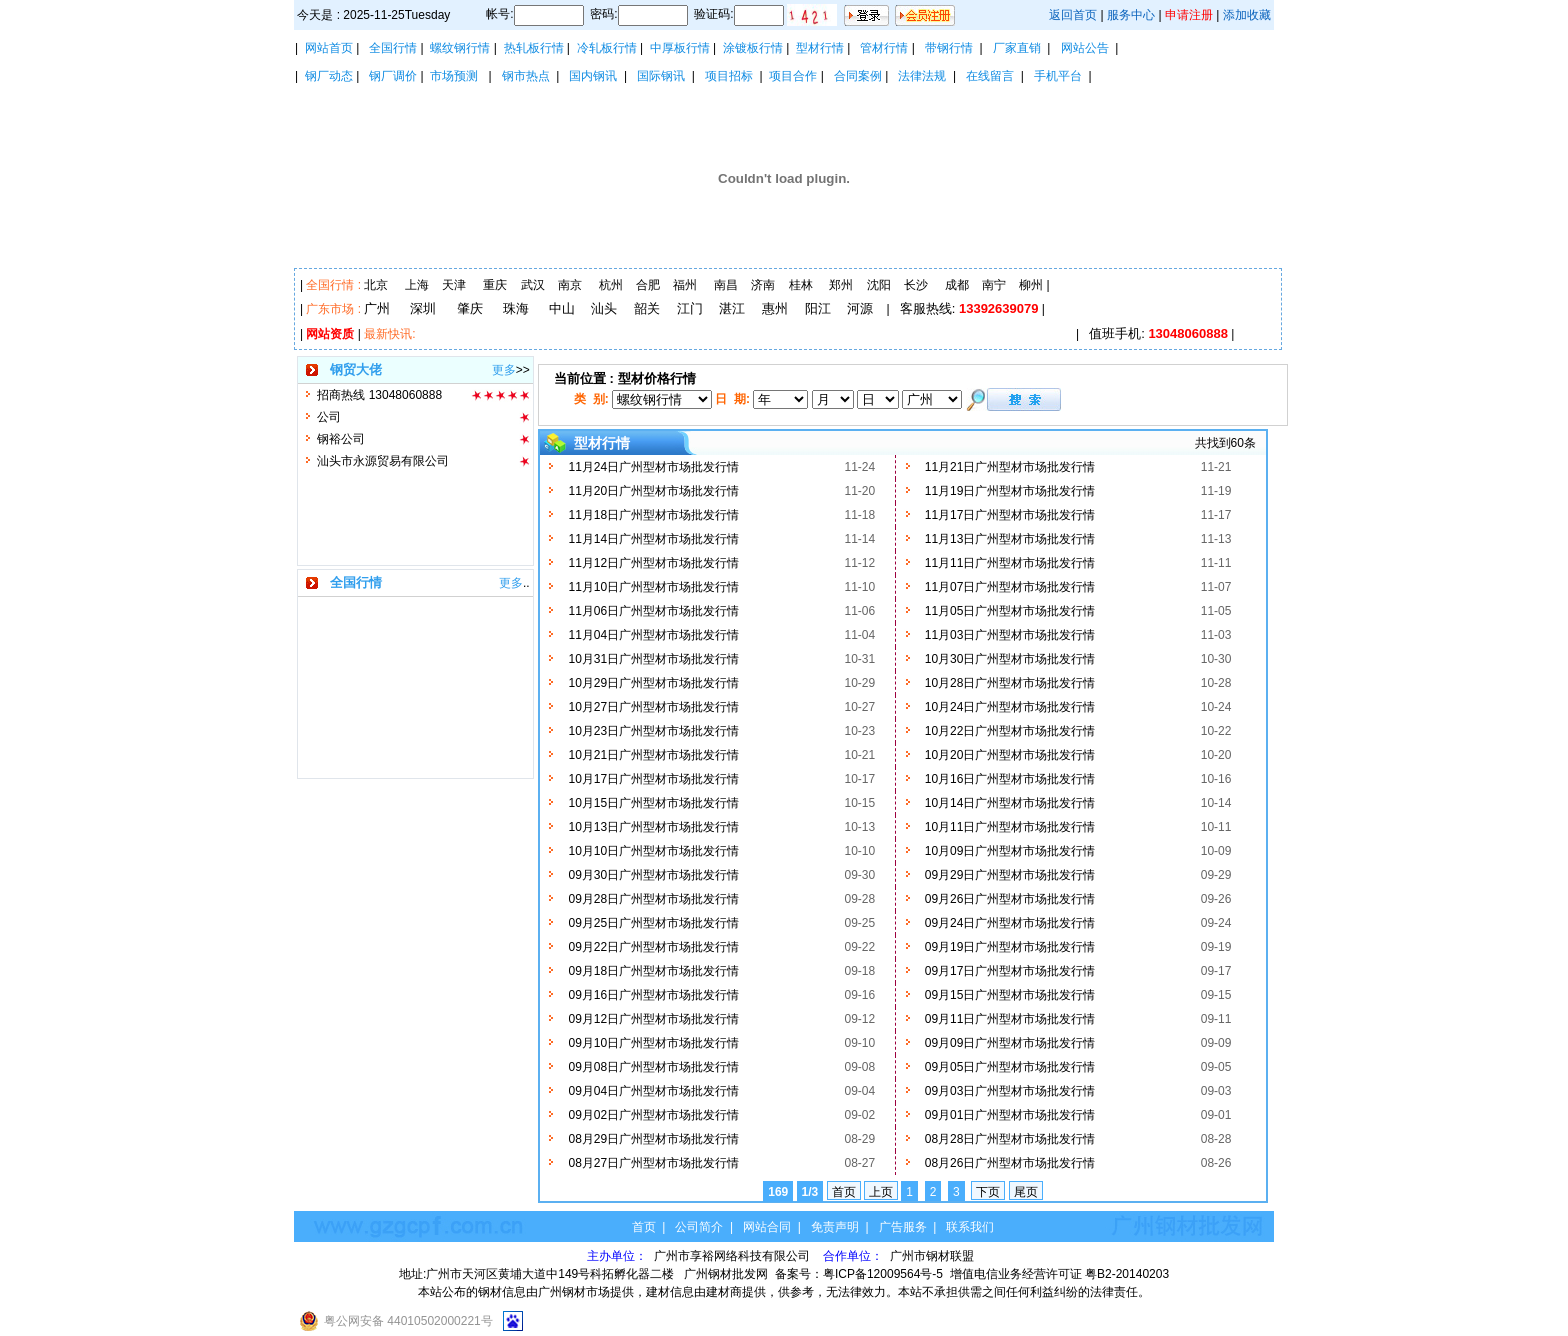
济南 (763, 285)
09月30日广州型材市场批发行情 (653, 875)
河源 (860, 308)
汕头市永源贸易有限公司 (383, 461)
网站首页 (329, 48)
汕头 (604, 308)
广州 (377, 308)
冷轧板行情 (607, 48)
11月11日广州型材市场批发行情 (1010, 563)
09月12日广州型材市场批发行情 (653, 1019)
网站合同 (767, 1227)
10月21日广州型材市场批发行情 (653, 755)
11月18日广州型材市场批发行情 (653, 515)
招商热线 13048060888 (379, 395)
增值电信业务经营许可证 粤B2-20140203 (1059, 1274)
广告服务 (903, 1227)
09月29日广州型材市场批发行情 (1010, 875)
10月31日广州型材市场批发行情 (653, 659)
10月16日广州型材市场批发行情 (1010, 779)
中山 (562, 308)
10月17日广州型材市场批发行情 (653, 779)
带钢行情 (949, 48)
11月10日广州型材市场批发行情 (653, 587)
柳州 (1031, 285)
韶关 (647, 308)
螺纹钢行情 (460, 48)
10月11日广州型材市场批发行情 (1010, 827)
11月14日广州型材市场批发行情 (653, 539)
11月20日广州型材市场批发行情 (653, 491)
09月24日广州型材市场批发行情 (1010, 923)
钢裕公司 (341, 439)
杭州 (611, 285)
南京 (570, 285)
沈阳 (879, 285)
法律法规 (922, 76)
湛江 (732, 308)
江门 (690, 308)
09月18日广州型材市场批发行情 (653, 971)
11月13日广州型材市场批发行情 (1010, 539)
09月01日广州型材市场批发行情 (1010, 1115)
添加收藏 (1247, 15)
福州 (685, 285)
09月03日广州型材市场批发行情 (1010, 1091)
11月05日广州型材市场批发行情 (1010, 611)
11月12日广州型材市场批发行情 (653, 563)
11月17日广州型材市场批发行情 (1010, 515)
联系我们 (970, 1227)
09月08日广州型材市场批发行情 (653, 1067)
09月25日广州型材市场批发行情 (653, 923)
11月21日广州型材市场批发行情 (1010, 467)
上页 (881, 1192)
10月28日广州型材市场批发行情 (1010, 683)
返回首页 (1073, 15)
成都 (957, 285)
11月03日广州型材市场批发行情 (1010, 635)
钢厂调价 (393, 76)
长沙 (916, 285)
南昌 (726, 285)
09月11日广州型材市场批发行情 (1010, 1019)
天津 (454, 285)
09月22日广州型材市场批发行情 (653, 947)
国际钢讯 (661, 76)
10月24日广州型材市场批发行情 (1010, 707)
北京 (376, 285)
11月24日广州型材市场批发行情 (653, 467)
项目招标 (729, 76)
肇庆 (470, 308)
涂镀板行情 (753, 48)
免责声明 (835, 1227)
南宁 (994, 285)
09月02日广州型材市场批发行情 (653, 1115)
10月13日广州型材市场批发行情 (653, 827)
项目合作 (793, 76)
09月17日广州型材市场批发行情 (1010, 971)
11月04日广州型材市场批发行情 (653, 635)
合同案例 (858, 76)
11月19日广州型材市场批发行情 (1010, 491)
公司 (329, 417)
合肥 (648, 285)
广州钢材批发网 (726, 1274)
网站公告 (1085, 48)
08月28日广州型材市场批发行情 (1010, 1139)
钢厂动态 (329, 76)
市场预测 (454, 76)
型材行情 (820, 48)
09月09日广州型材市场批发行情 (1010, 1043)
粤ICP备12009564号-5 (883, 1274)
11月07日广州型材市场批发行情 (1010, 587)
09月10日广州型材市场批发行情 (653, 1043)
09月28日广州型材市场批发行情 (653, 899)
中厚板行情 (680, 48)
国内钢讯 (593, 76)
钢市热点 (526, 76)
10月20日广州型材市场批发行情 (1010, 755)
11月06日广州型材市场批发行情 (653, 611)
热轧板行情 (534, 48)
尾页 (1026, 1192)
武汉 (533, 285)
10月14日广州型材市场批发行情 (1010, 803)
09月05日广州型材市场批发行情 (1010, 1067)
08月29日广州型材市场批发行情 (653, 1139)
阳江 (818, 308)
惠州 (775, 308)
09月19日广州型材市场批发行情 (1010, 947)
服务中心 (1131, 15)
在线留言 (990, 76)
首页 (844, 1192)
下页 (988, 1192)
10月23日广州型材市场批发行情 (653, 731)
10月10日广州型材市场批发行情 (653, 851)
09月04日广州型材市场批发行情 (653, 1091)
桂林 (801, 285)
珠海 (516, 308)
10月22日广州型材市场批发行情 (1010, 731)
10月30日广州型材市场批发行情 (1010, 659)
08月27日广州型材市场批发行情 (653, 1163)
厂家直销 (1017, 48)
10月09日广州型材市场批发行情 (1010, 851)
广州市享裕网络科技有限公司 (733, 1256)
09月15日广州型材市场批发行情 (1010, 995)
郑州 (841, 285)
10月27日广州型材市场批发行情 (653, 707)
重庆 (495, 285)
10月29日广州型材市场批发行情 (653, 683)
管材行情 (884, 48)
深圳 (423, 308)
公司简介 (699, 1227)
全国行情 (393, 48)
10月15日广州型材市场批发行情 (653, 803)
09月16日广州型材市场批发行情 (653, 995)
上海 (417, 285)
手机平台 (1058, 76)
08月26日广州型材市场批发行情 (1010, 1163)
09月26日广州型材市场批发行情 (1010, 899)
